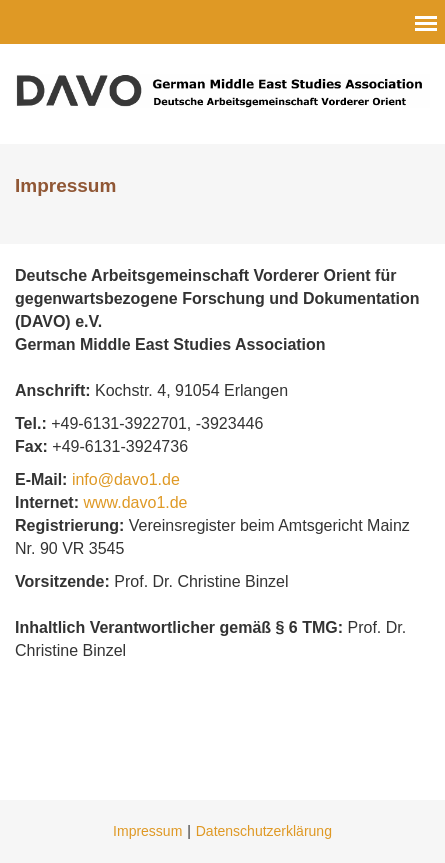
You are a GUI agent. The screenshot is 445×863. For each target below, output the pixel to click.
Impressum (147, 831)
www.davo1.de (135, 502)
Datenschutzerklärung (264, 831)
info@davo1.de (128, 479)
